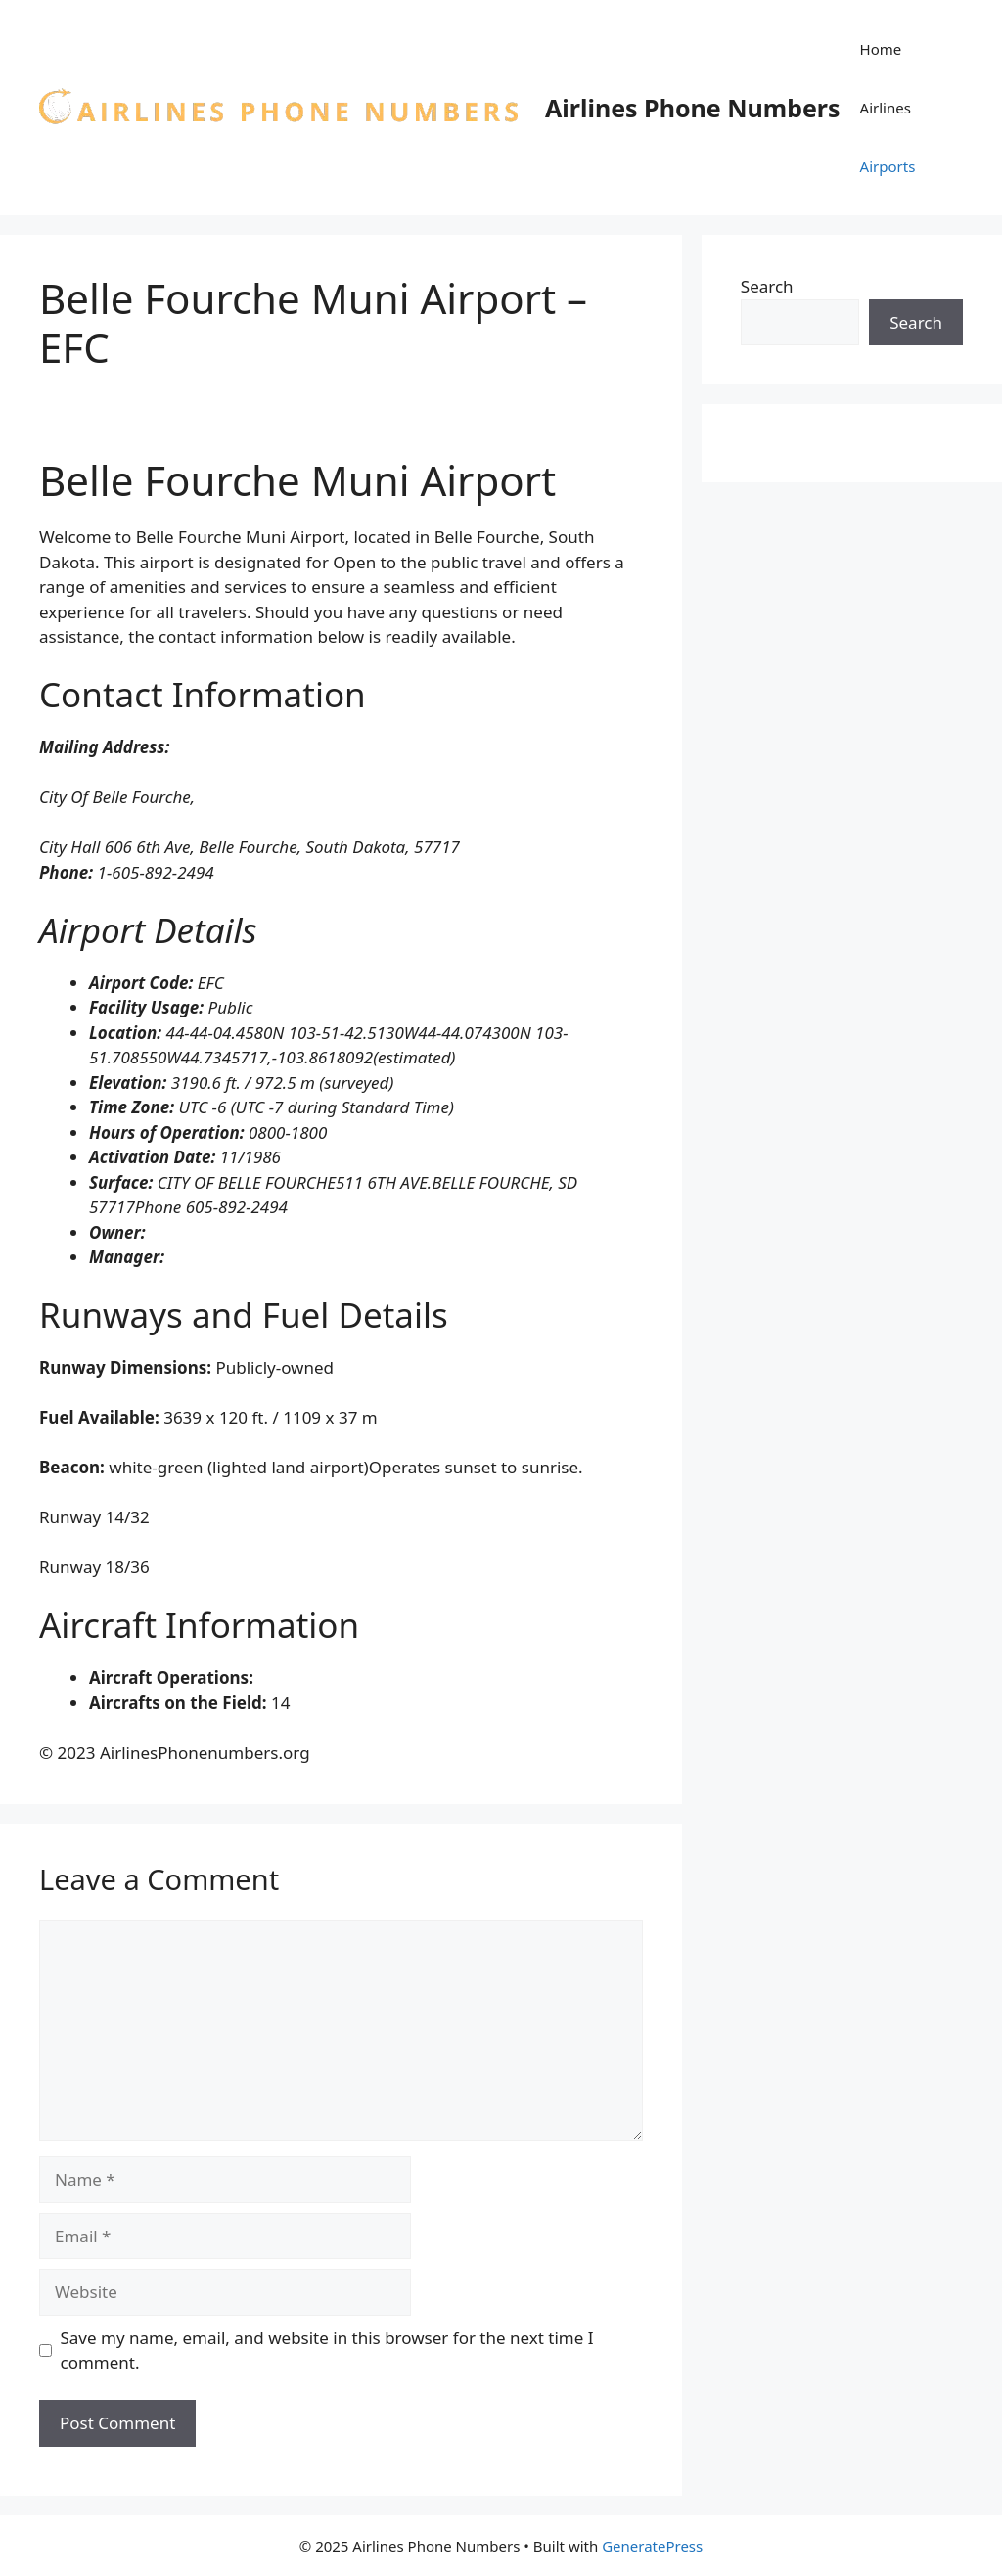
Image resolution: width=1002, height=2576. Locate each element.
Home (881, 49)
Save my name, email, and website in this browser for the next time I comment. (327, 2350)
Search (767, 286)
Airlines (885, 107)
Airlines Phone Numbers (693, 107)
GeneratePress (652, 2545)
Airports (888, 166)
